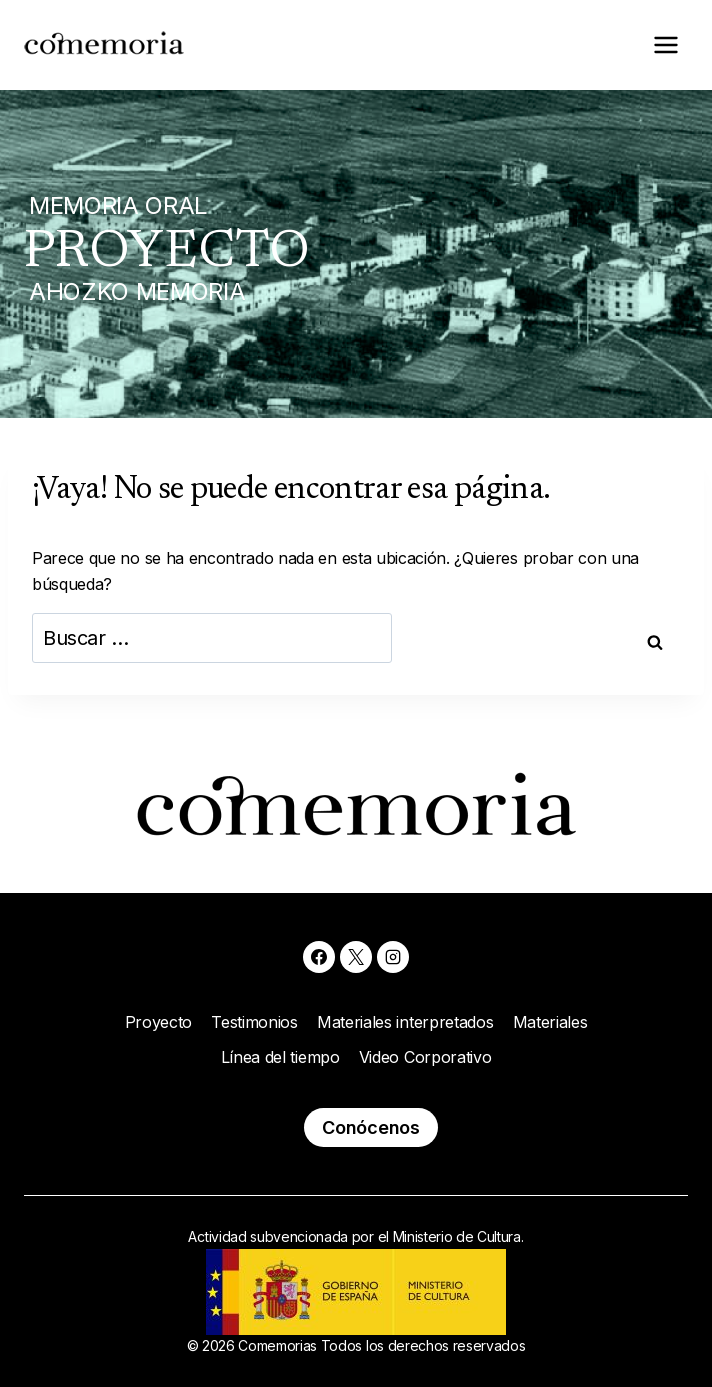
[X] (356, 957)
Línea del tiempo (280, 1057)
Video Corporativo (425, 1057)
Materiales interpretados (405, 1022)
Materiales (550, 1022)
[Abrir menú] (665, 44)
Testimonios (254, 1022)
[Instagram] (393, 957)
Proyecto (158, 1022)
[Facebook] (319, 957)
